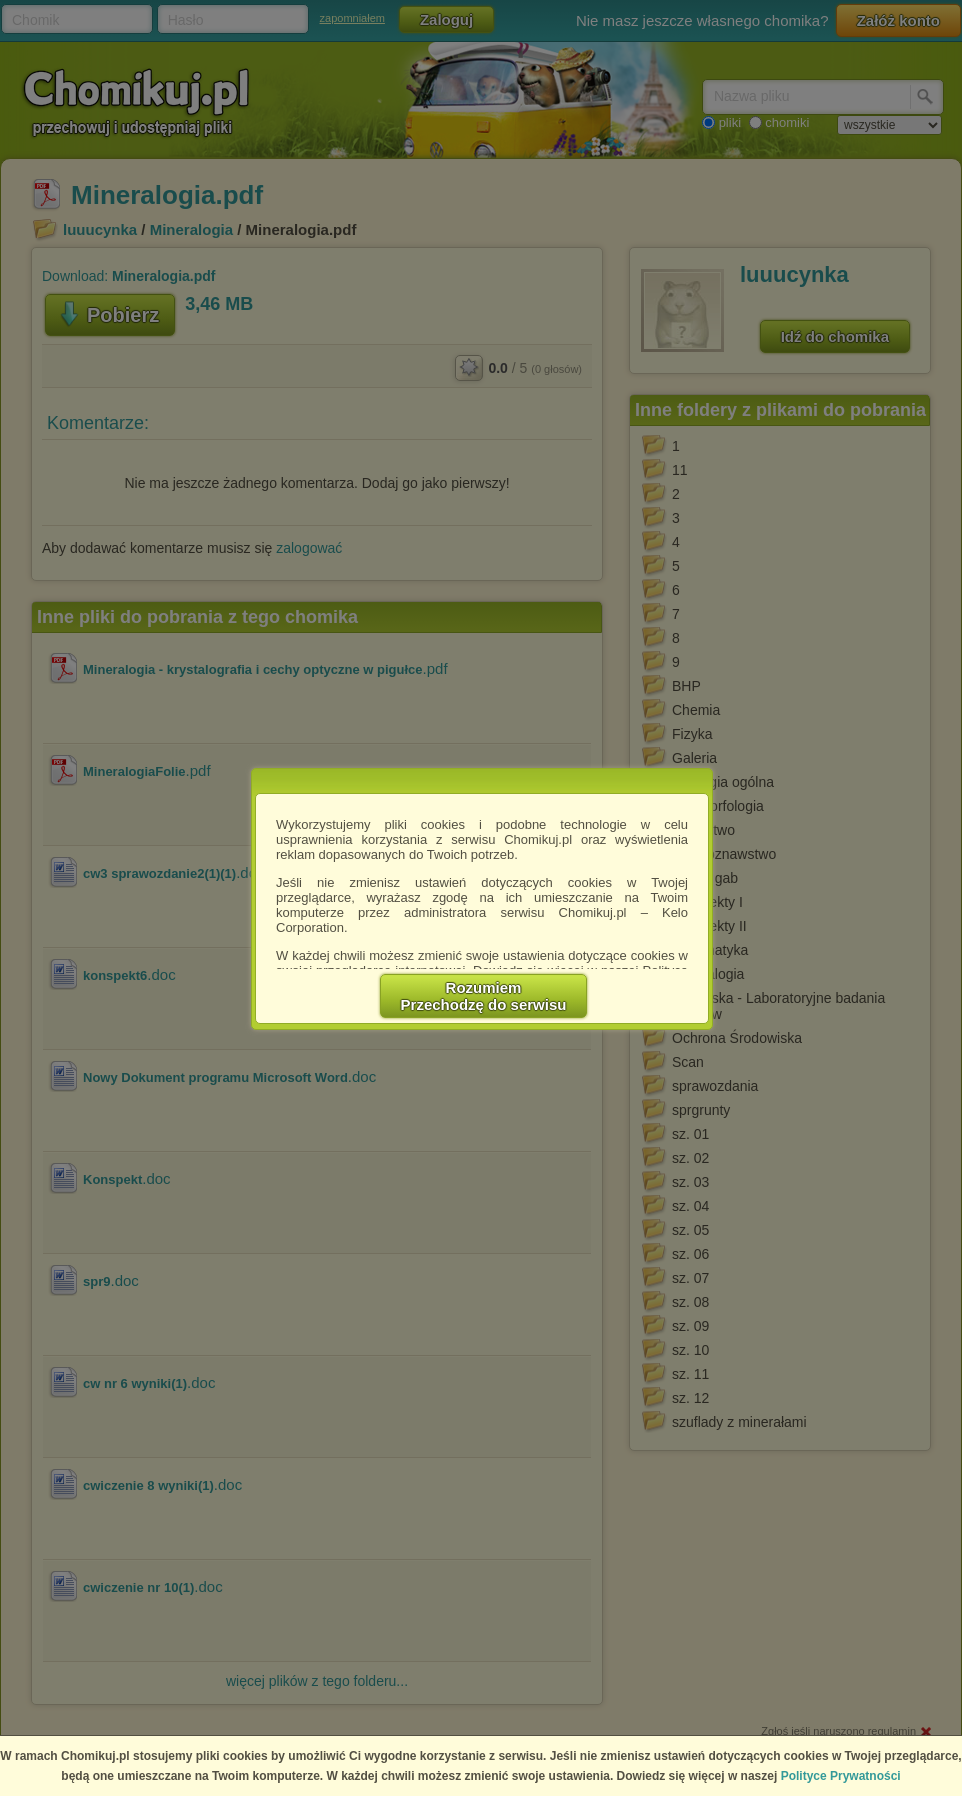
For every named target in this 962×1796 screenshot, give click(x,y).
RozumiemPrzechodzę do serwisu (484, 996)
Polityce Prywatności (841, 1776)
